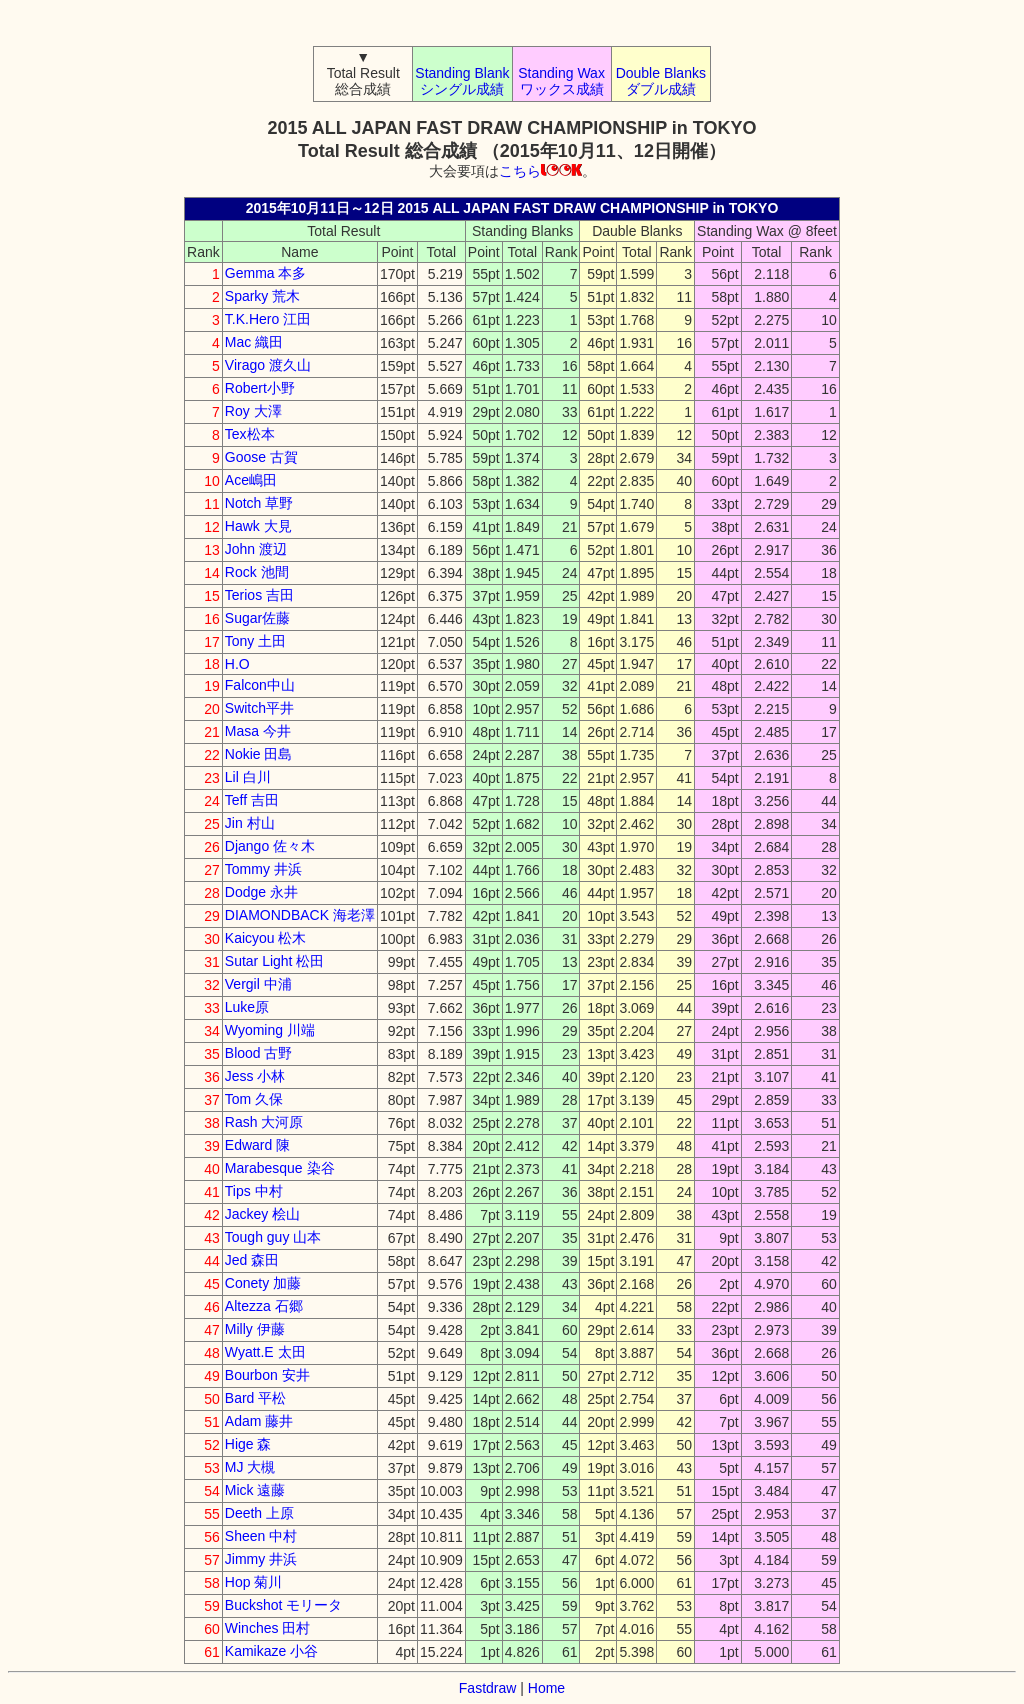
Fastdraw (488, 1688)
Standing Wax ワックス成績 (561, 81)
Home (546, 1688)
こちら (540, 171)
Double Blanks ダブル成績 (661, 81)
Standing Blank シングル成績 (462, 81)
